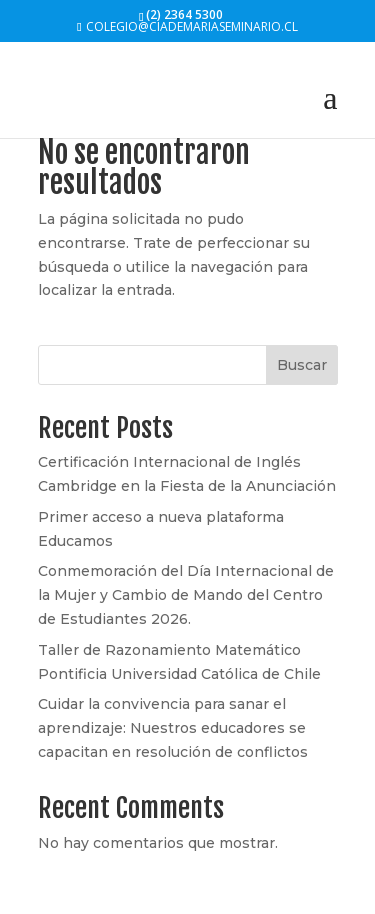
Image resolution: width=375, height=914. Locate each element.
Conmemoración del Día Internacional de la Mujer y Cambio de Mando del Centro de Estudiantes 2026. (186, 595)
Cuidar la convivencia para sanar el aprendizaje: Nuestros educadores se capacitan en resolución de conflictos (173, 728)
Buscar (302, 365)
